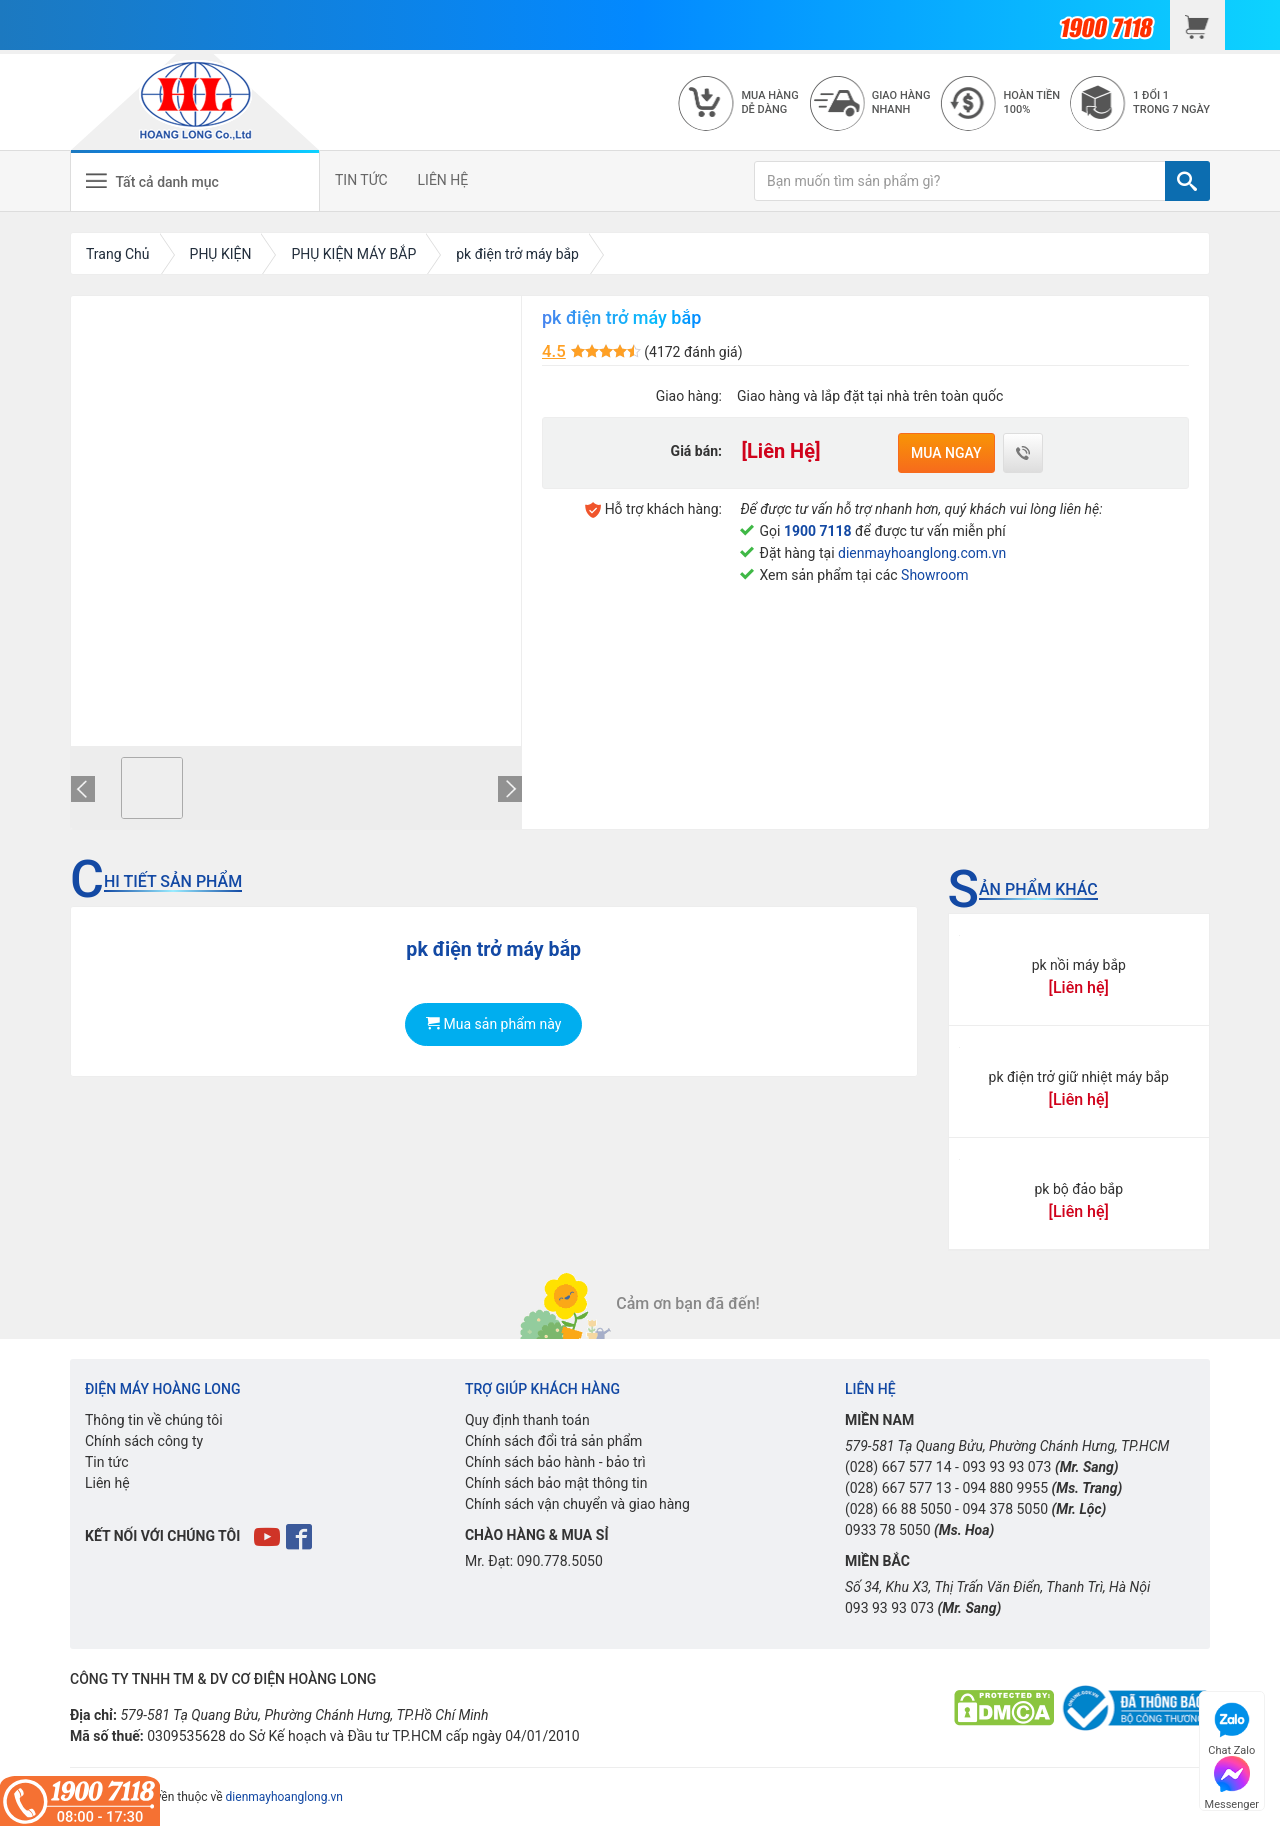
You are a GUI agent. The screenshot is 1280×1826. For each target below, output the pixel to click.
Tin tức (107, 1462)
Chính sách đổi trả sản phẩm (553, 1441)
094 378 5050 (1005, 1509)
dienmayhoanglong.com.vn (922, 553)
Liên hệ (107, 1483)
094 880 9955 (1005, 1488)
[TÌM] (1187, 181)
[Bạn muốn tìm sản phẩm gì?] (960, 181)
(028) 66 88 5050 (898, 1509)
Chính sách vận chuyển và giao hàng (577, 1504)
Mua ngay (946, 453)
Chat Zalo (1231, 1726)
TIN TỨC (361, 180)
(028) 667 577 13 (898, 1488)
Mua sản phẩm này (493, 1024)
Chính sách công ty (144, 1441)
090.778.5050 (560, 1561)
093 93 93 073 (1006, 1467)
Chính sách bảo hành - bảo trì (555, 1462)
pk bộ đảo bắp (1078, 1189)
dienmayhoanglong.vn (284, 1797)
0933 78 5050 (888, 1530)
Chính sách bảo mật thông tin (556, 1483)
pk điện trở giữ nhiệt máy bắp (1079, 1077)
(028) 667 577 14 (898, 1467)
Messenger (1232, 1780)
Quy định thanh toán (527, 1420)
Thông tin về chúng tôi (154, 1420)
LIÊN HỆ (443, 180)
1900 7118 (818, 531)
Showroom (934, 575)
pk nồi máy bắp (1079, 965)
